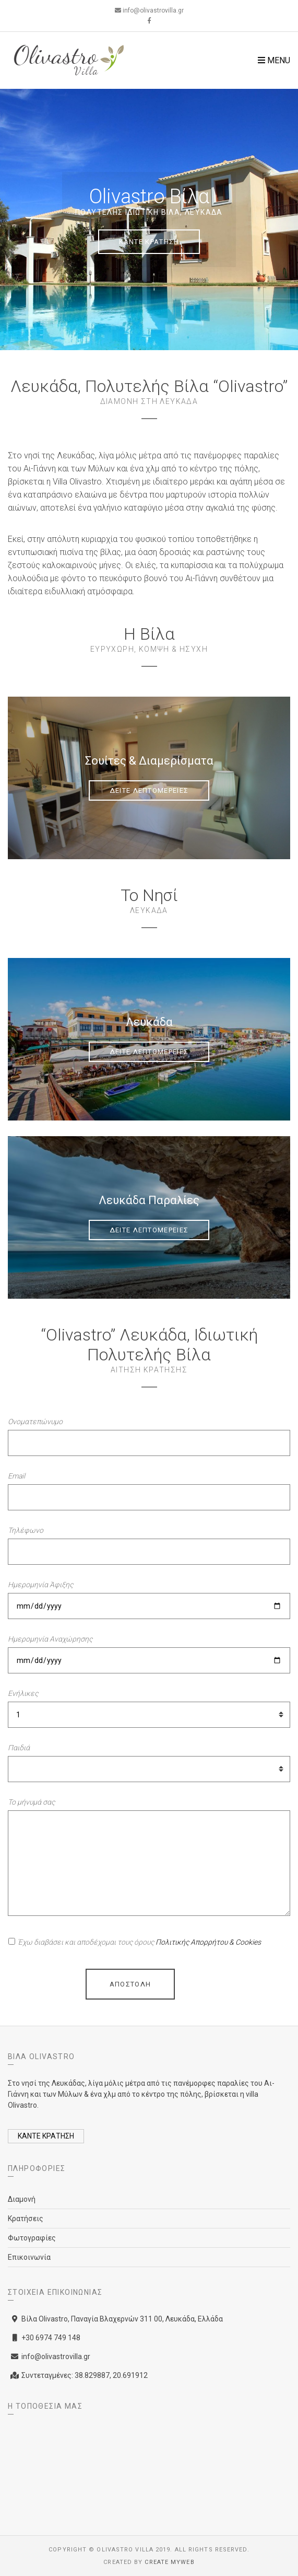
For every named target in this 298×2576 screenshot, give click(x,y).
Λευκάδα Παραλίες (149, 1200)
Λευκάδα (149, 1022)
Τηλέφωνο (25, 1530)
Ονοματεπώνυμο (35, 1421)
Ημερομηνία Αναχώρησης (50, 1639)
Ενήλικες (23, 1693)
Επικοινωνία (29, 2257)
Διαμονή (21, 2199)
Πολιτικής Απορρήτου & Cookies (208, 1942)
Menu (274, 60)
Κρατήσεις (25, 2218)
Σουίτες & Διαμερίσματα (149, 760)
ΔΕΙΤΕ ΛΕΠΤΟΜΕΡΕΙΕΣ (149, 790)
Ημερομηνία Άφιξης (40, 1584)
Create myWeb (169, 2562)
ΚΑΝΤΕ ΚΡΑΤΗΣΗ (149, 242)
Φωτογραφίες (32, 2238)
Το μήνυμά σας (31, 1802)
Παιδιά (19, 1747)
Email (16, 1476)
